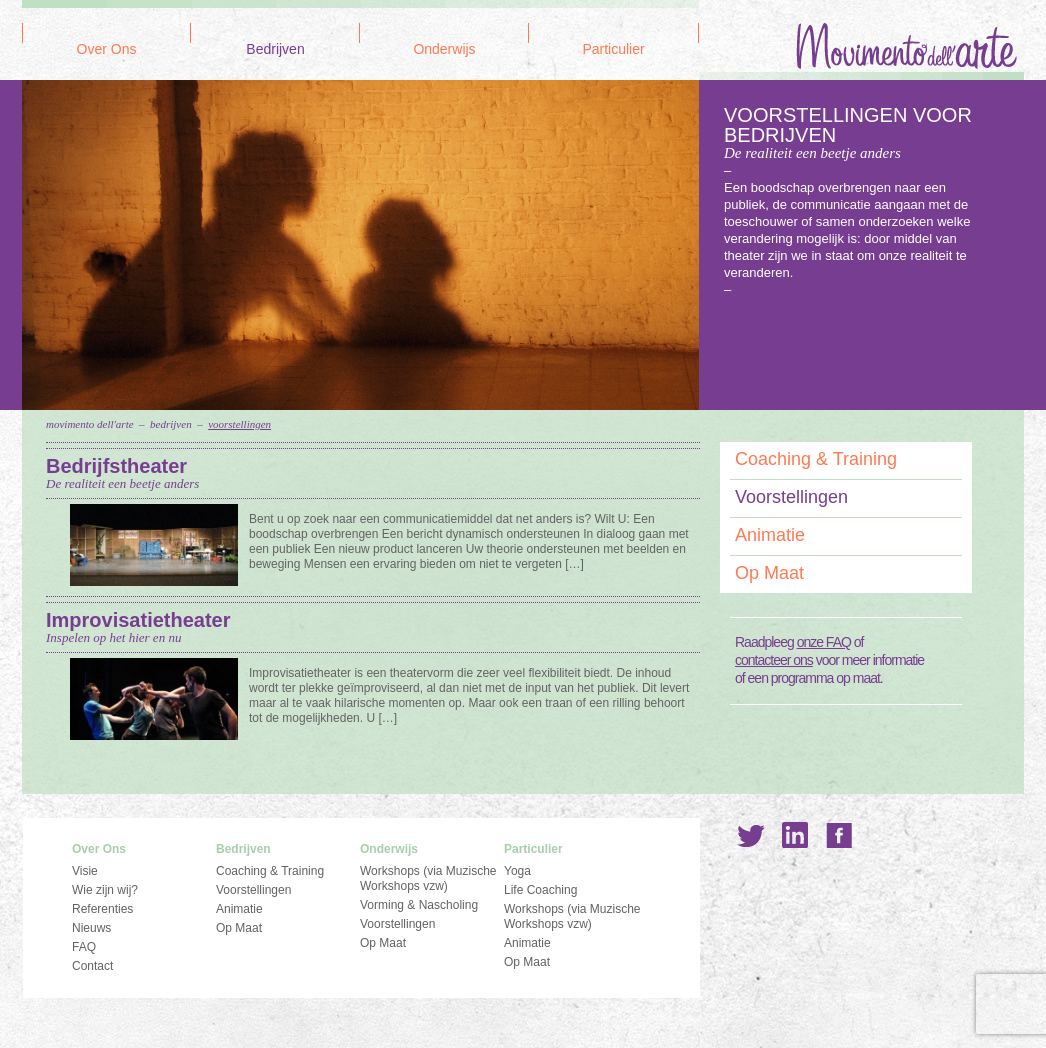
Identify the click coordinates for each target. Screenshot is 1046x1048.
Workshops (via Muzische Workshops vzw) (428, 878)
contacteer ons (774, 660)
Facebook (839, 835)
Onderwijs (444, 49)
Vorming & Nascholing (419, 905)
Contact (92, 966)
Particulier (613, 49)
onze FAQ (824, 642)
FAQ (84, 947)
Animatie (770, 535)
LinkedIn (795, 835)
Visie (85, 871)
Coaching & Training (816, 459)
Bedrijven (275, 49)
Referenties (102, 909)
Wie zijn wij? (105, 890)
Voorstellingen (239, 424)
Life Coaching (540, 890)
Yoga (517, 871)
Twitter (751, 835)
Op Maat (769, 573)
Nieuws (91, 928)
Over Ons (107, 49)
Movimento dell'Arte (90, 424)
